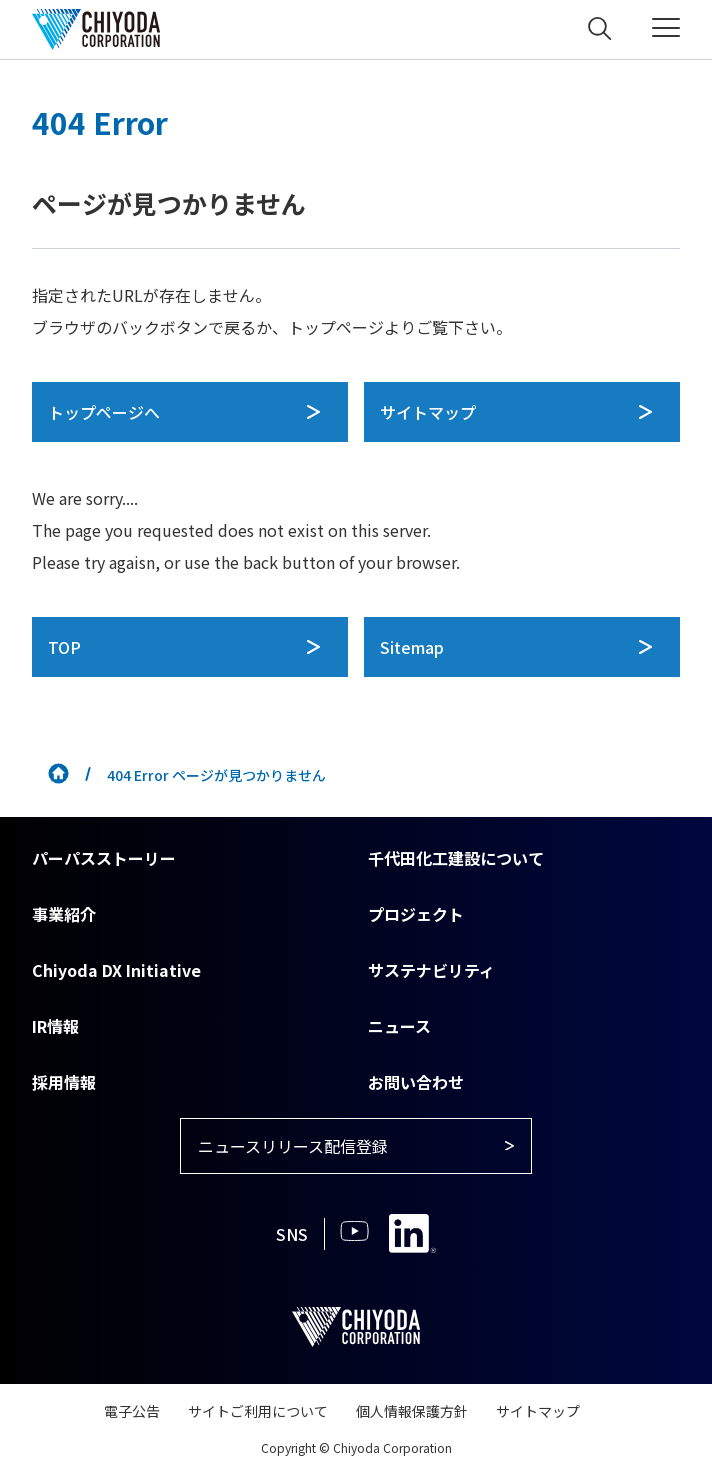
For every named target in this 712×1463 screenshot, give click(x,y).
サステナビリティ (431, 970)
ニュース (399, 1026)
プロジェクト (416, 914)
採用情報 (64, 1082)
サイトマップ (538, 1411)
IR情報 (55, 1026)
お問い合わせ (416, 1082)
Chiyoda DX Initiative (116, 970)
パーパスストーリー (104, 858)
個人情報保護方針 (412, 1411)
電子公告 (132, 1411)
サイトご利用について (258, 1411)
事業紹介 (64, 914)
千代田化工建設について (456, 858)
